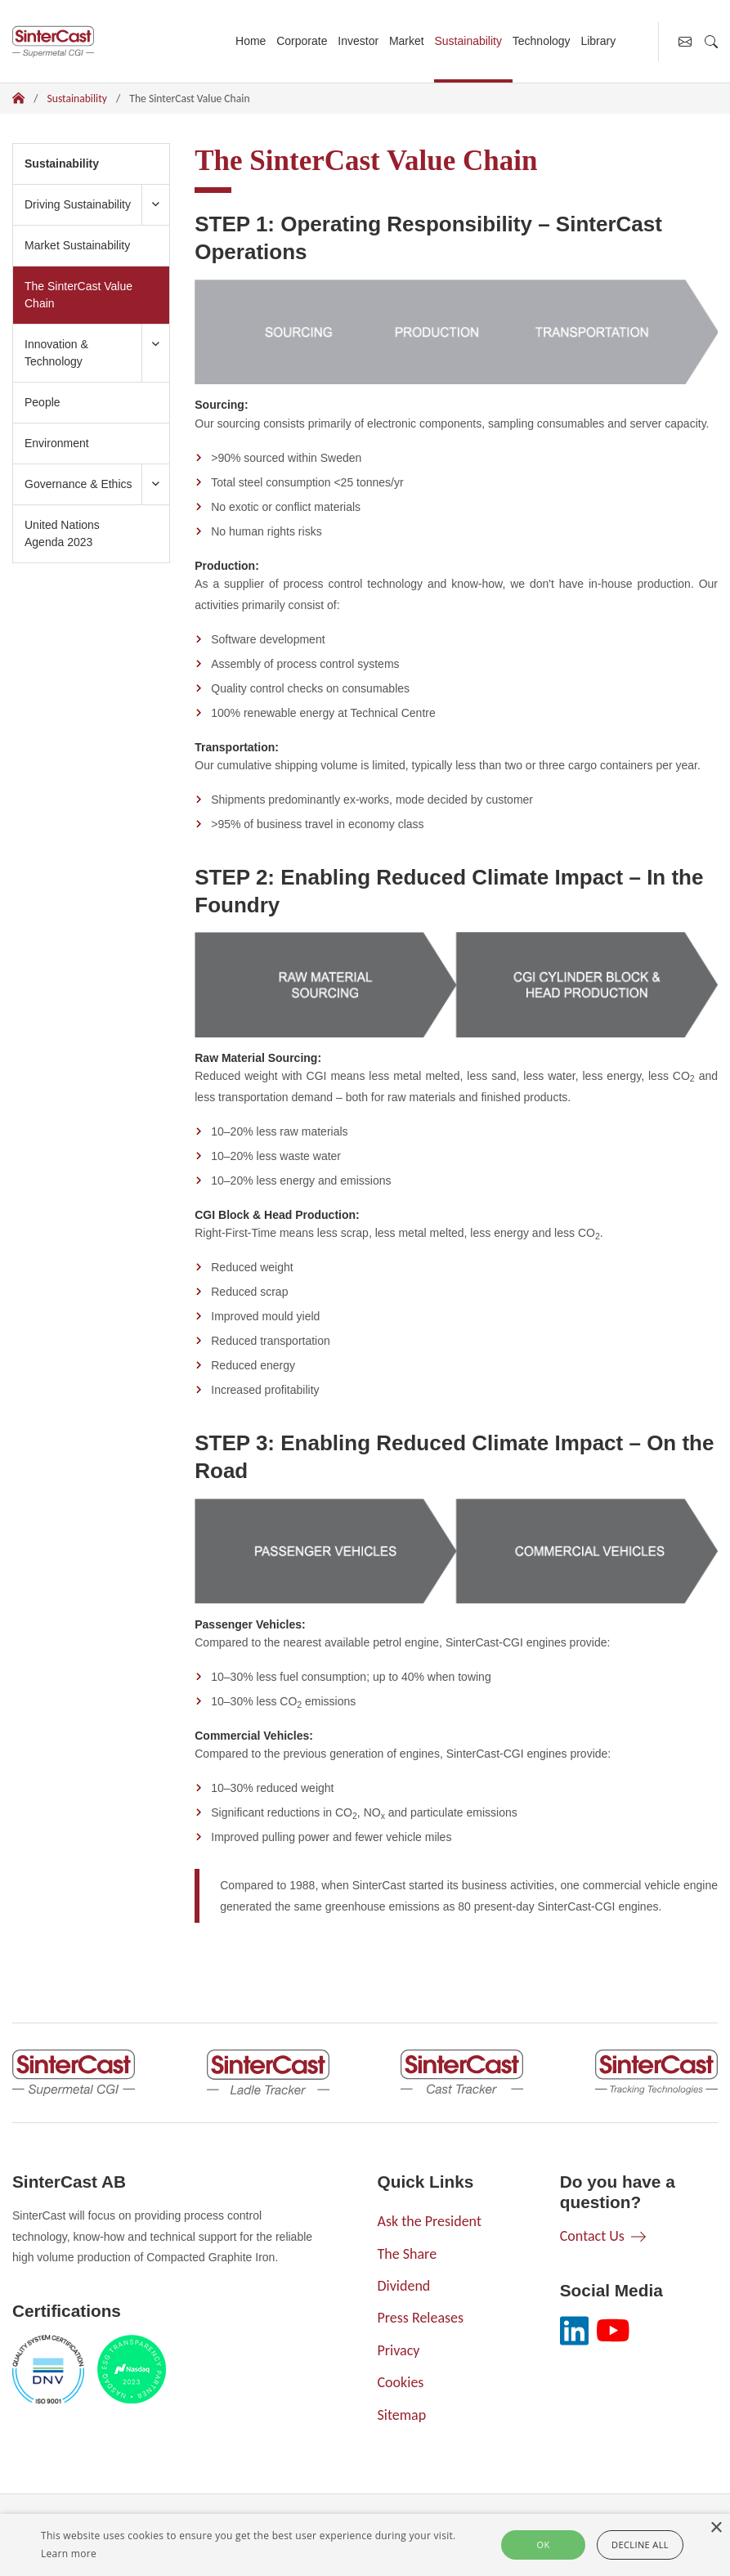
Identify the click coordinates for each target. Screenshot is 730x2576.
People (42, 402)
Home (250, 40)
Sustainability (468, 40)
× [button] (716, 2528)
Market (406, 40)
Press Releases (421, 2318)
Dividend (404, 2286)
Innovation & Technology (56, 353)
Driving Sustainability (78, 204)
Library (598, 40)
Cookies (401, 2382)
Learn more (68, 2553)
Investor (358, 40)
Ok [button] (543, 2544)
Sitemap (402, 2415)
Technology (542, 40)
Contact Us (592, 2236)
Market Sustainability (77, 245)
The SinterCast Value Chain (78, 295)
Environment (57, 443)
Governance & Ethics (78, 484)
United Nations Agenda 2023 (62, 533)
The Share (407, 2254)
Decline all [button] (640, 2544)
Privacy (399, 2350)
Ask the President (429, 2221)
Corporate (301, 40)
